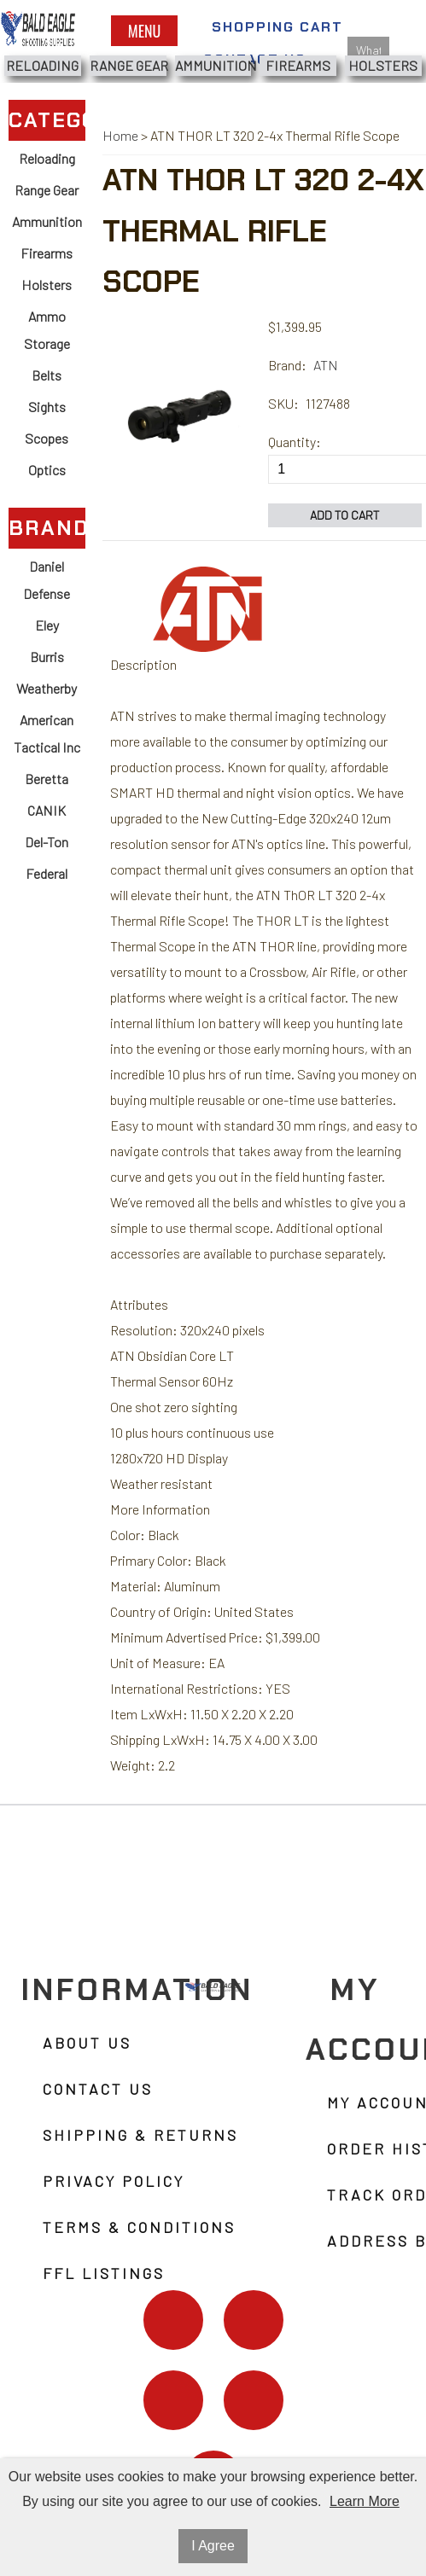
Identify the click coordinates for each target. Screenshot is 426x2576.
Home (120, 135)
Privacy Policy (113, 2181)
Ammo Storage (47, 330)
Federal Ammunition (47, 887)
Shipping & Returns (140, 2134)
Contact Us (98, 2088)
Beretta (46, 778)
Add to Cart (345, 515)
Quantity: (294, 441)
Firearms (298, 65)
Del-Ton (46, 842)
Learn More (365, 2501)
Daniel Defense (46, 580)
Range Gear (128, 65)
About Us (87, 2042)
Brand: (287, 365)
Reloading (42, 65)
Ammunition (213, 65)
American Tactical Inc (47, 733)
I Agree (213, 2545)
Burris (47, 656)
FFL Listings (104, 2273)
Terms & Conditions (139, 2227)
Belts (46, 375)
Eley (47, 625)
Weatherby (46, 688)
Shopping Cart (277, 27)
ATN (325, 365)
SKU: (283, 403)
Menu (144, 31)
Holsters (382, 65)
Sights (47, 406)
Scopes (46, 438)
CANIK (46, 810)
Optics (47, 470)
